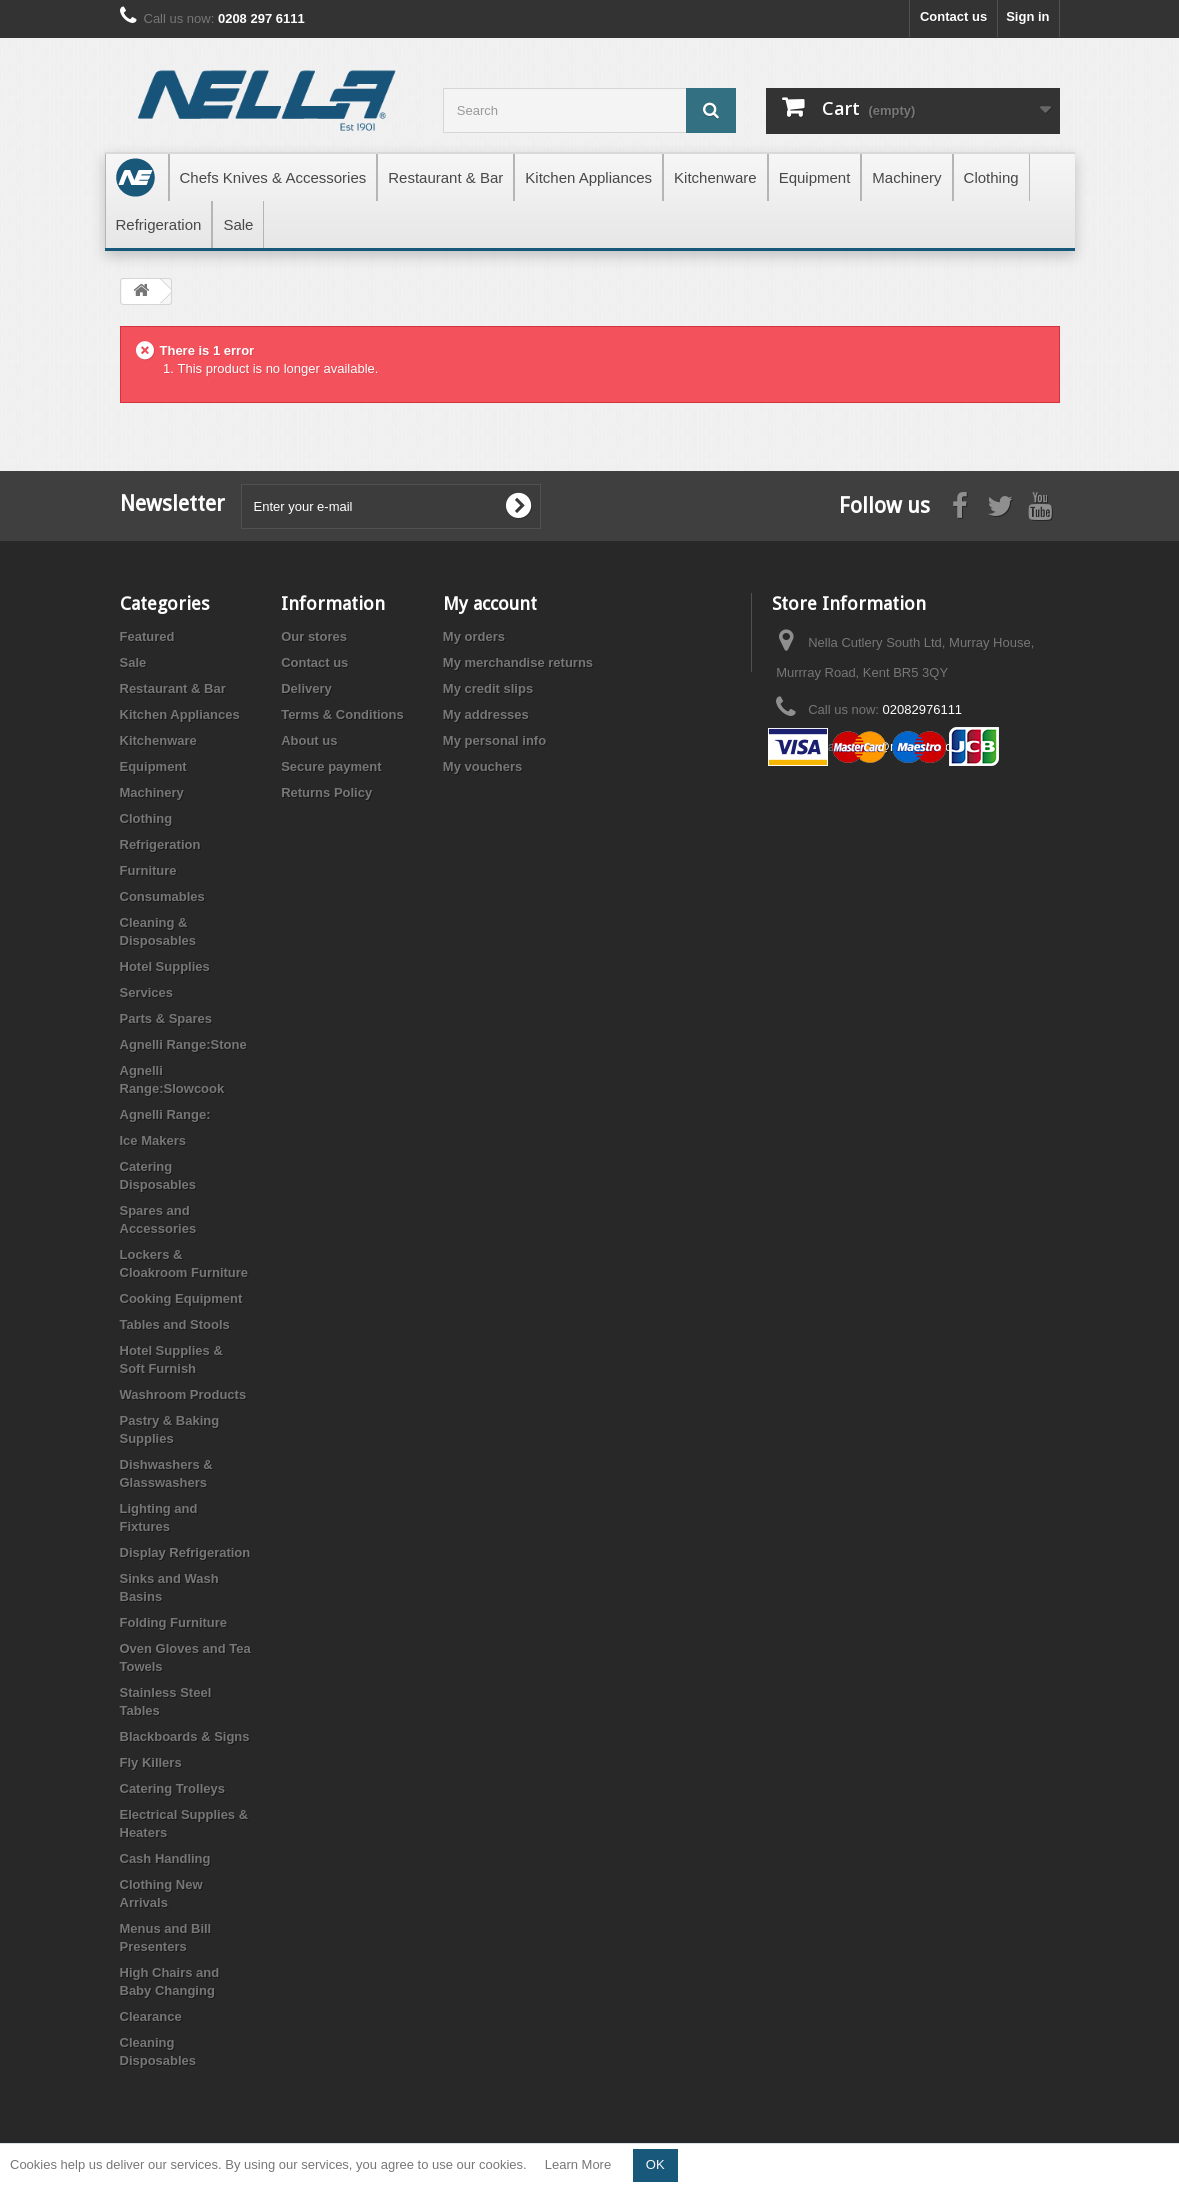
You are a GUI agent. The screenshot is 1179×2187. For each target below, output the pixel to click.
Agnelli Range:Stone (183, 1044)
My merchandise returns (518, 662)
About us (309, 740)
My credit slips (488, 688)
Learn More (578, 2164)
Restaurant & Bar (173, 688)
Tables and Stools (175, 1324)
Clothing (146, 818)
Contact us (953, 16)
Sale (133, 662)
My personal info (494, 740)
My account (490, 603)
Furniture (148, 870)
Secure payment (331, 766)
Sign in (1027, 16)
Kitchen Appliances (180, 714)
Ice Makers (153, 1140)
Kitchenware (158, 740)
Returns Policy (326, 792)
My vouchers (482, 766)
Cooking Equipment (181, 1298)
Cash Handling (165, 1858)
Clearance (151, 2016)
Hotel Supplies (165, 966)
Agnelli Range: (165, 1114)
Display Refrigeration (185, 1552)
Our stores (314, 636)
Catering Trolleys (172, 1788)
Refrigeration (160, 844)
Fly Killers (151, 1762)
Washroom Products (183, 1394)
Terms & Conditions (342, 714)
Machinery (152, 792)
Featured (147, 636)
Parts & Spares (166, 1018)
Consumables (162, 896)
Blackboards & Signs (185, 1736)
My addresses (486, 714)
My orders (474, 636)
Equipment (153, 766)
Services (147, 992)
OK (655, 2164)
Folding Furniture (174, 1622)
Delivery (306, 688)
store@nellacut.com (905, 746)
